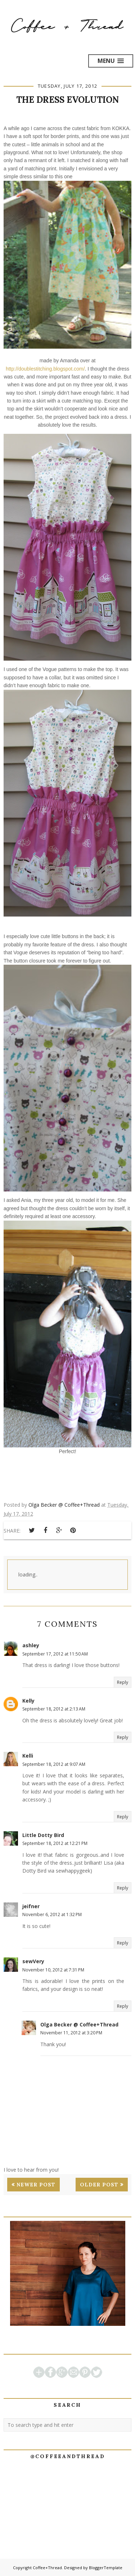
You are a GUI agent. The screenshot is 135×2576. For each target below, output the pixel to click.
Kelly (28, 1700)
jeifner (31, 1906)
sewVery (33, 1961)
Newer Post (36, 2184)
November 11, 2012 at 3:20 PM (71, 2033)
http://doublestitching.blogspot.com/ (45, 369)
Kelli (27, 1755)
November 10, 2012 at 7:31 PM (53, 1970)
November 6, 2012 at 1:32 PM (52, 1914)
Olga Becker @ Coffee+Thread (79, 2024)
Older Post (99, 2184)
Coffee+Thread (47, 2567)
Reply (122, 1682)
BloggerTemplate (105, 2567)
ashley (30, 1645)
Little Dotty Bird (43, 1835)
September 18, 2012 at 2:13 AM (53, 1709)
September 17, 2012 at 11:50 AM (55, 1654)
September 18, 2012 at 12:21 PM (54, 1843)
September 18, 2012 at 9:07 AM (53, 1764)
